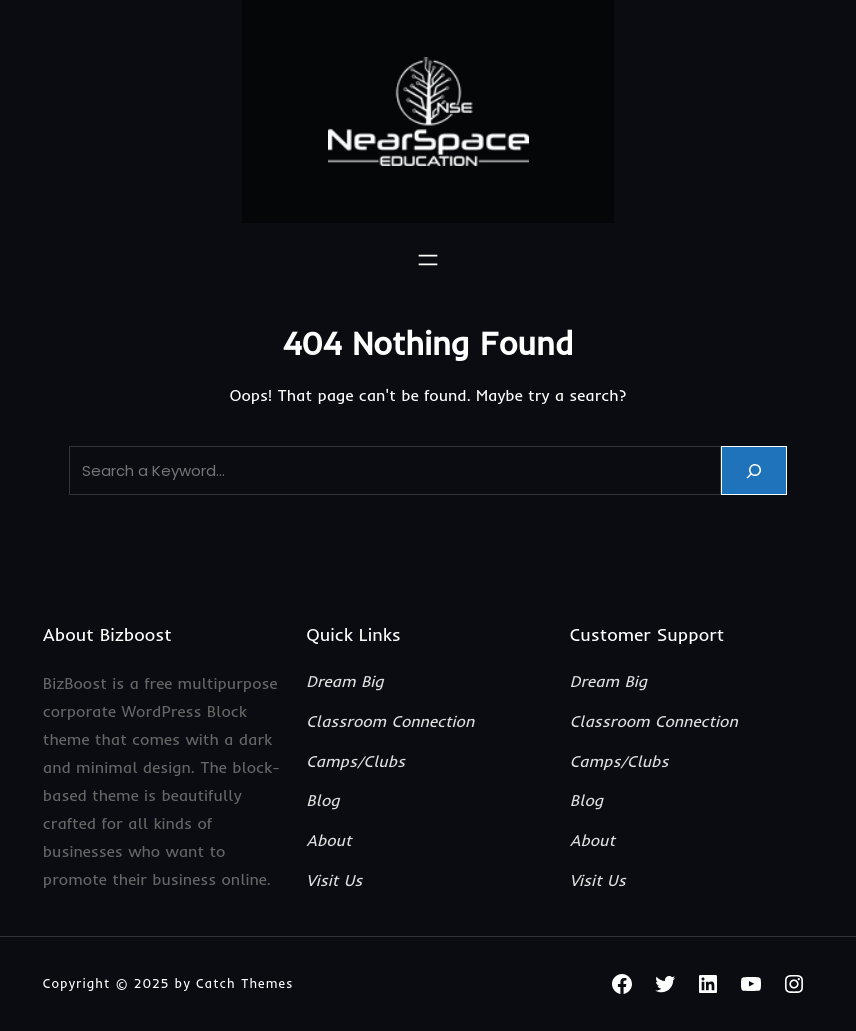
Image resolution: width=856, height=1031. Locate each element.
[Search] (754, 470)
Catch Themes (245, 983)
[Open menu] (428, 260)
